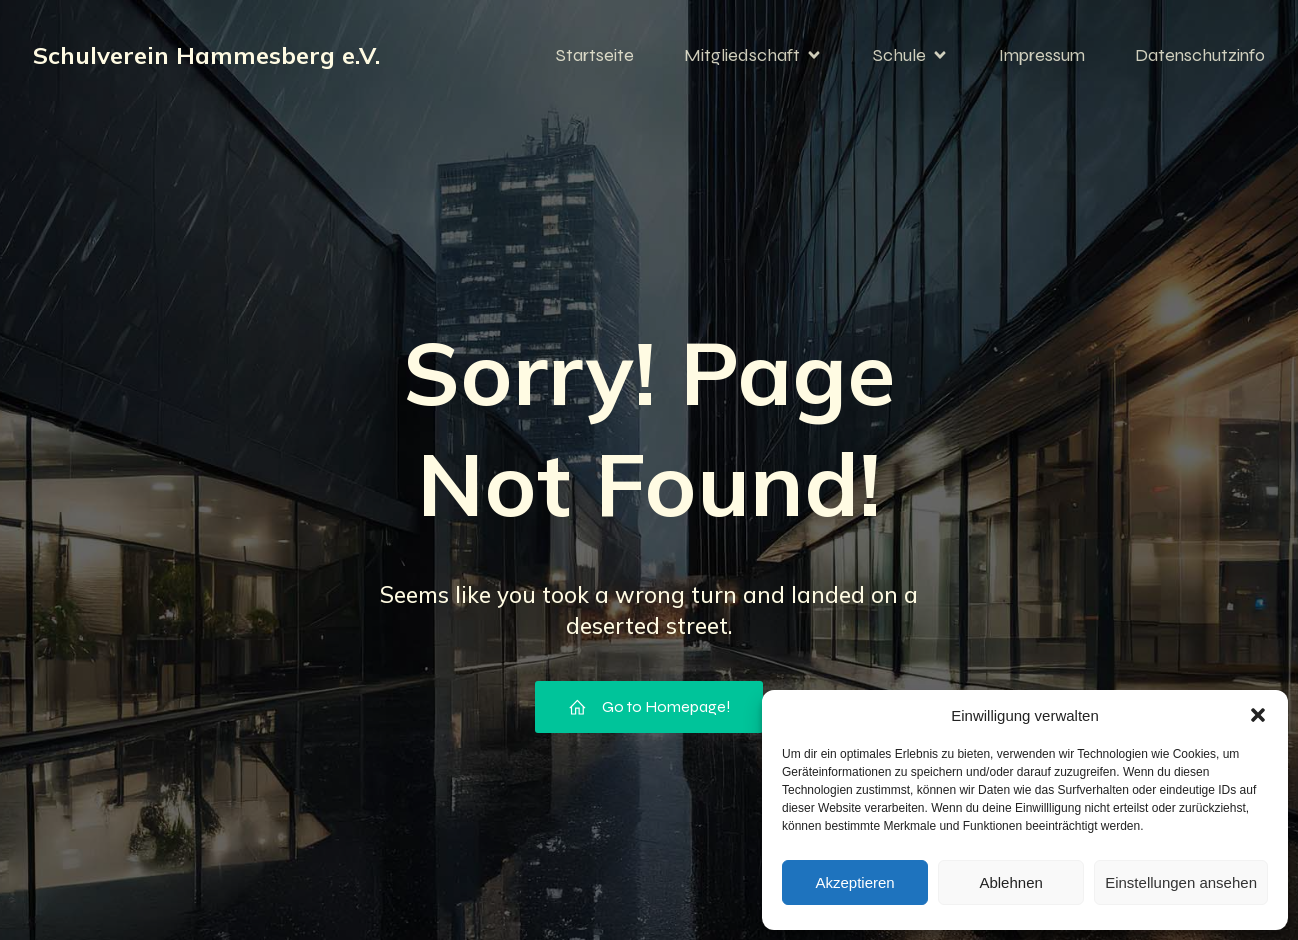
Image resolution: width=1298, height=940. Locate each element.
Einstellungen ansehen (1181, 882)
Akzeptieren (854, 882)
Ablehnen (1010, 882)
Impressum (1042, 55)
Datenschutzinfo (1200, 55)
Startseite (595, 55)
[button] (1258, 715)
